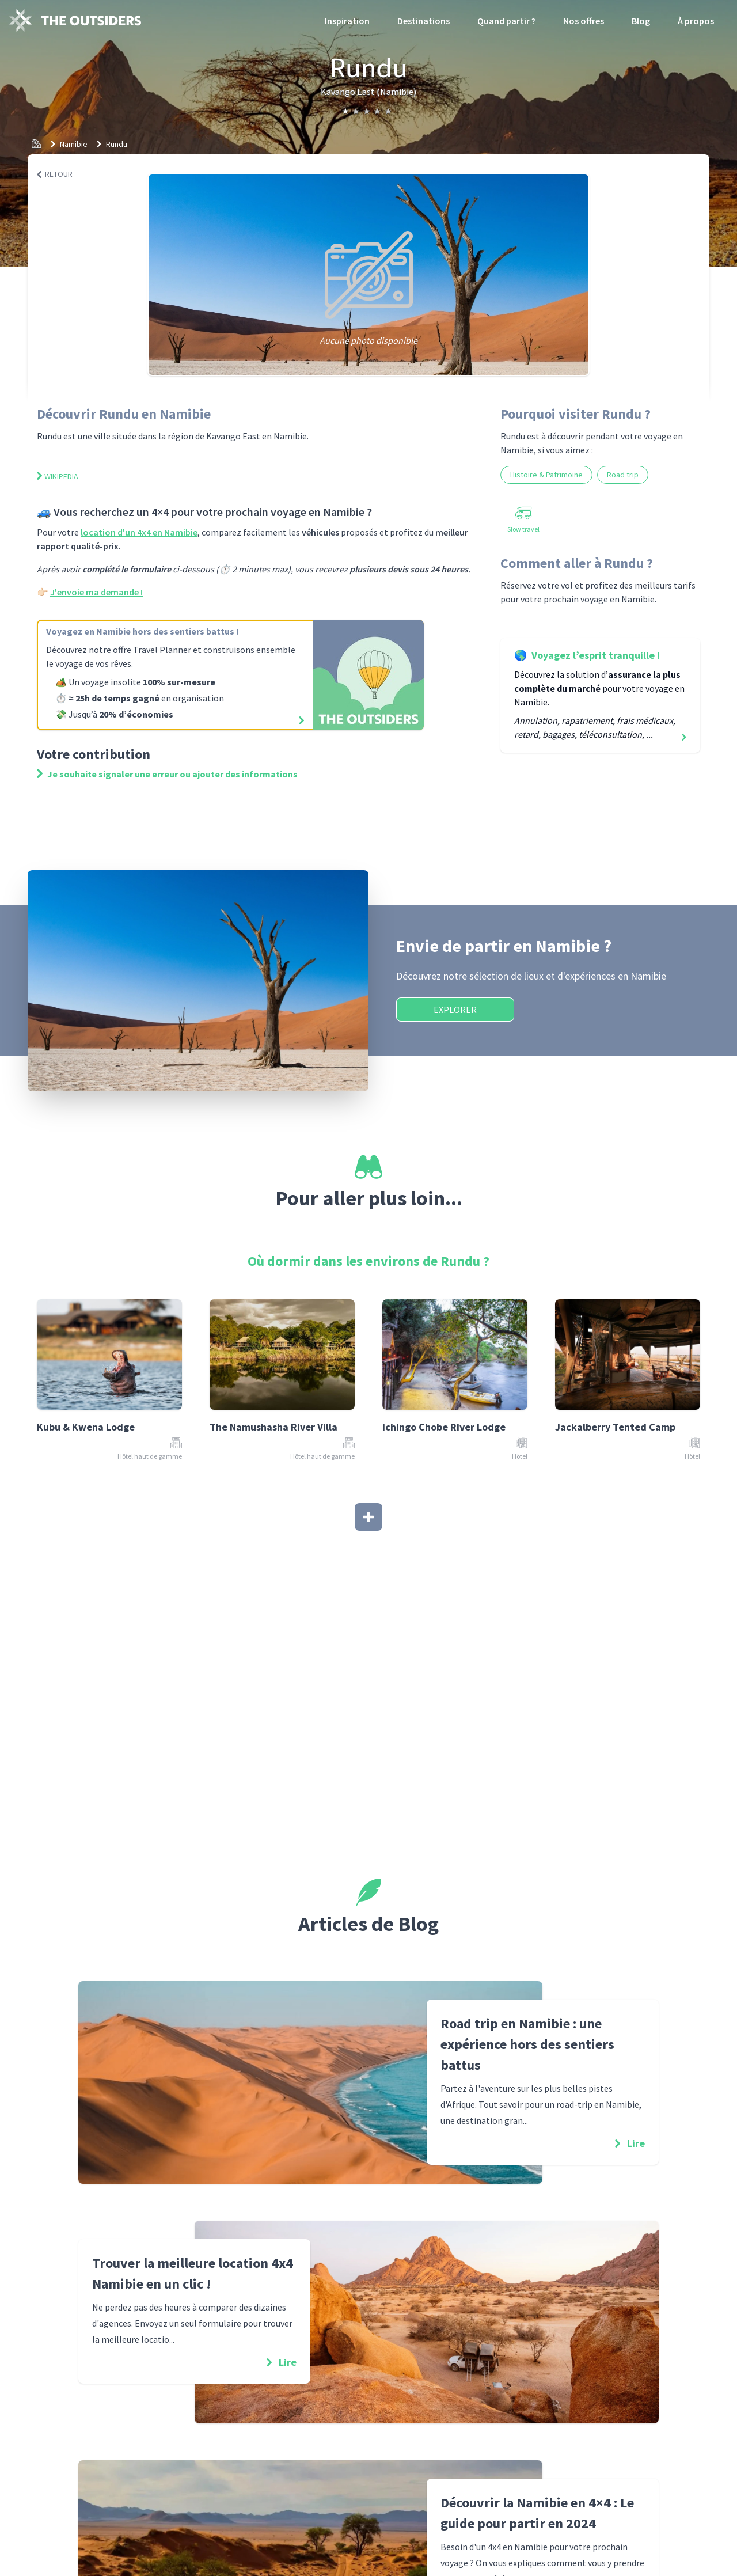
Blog (641, 20)
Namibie (74, 144)
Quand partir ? (506, 20)
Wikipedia (57, 476)
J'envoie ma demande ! (96, 592)
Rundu (116, 144)
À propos (696, 20)
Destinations (423, 20)
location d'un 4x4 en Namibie (139, 532)
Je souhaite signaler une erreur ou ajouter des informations (167, 774)
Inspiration (347, 20)
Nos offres (583, 20)
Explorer (455, 1009)
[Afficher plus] (368, 1517)
